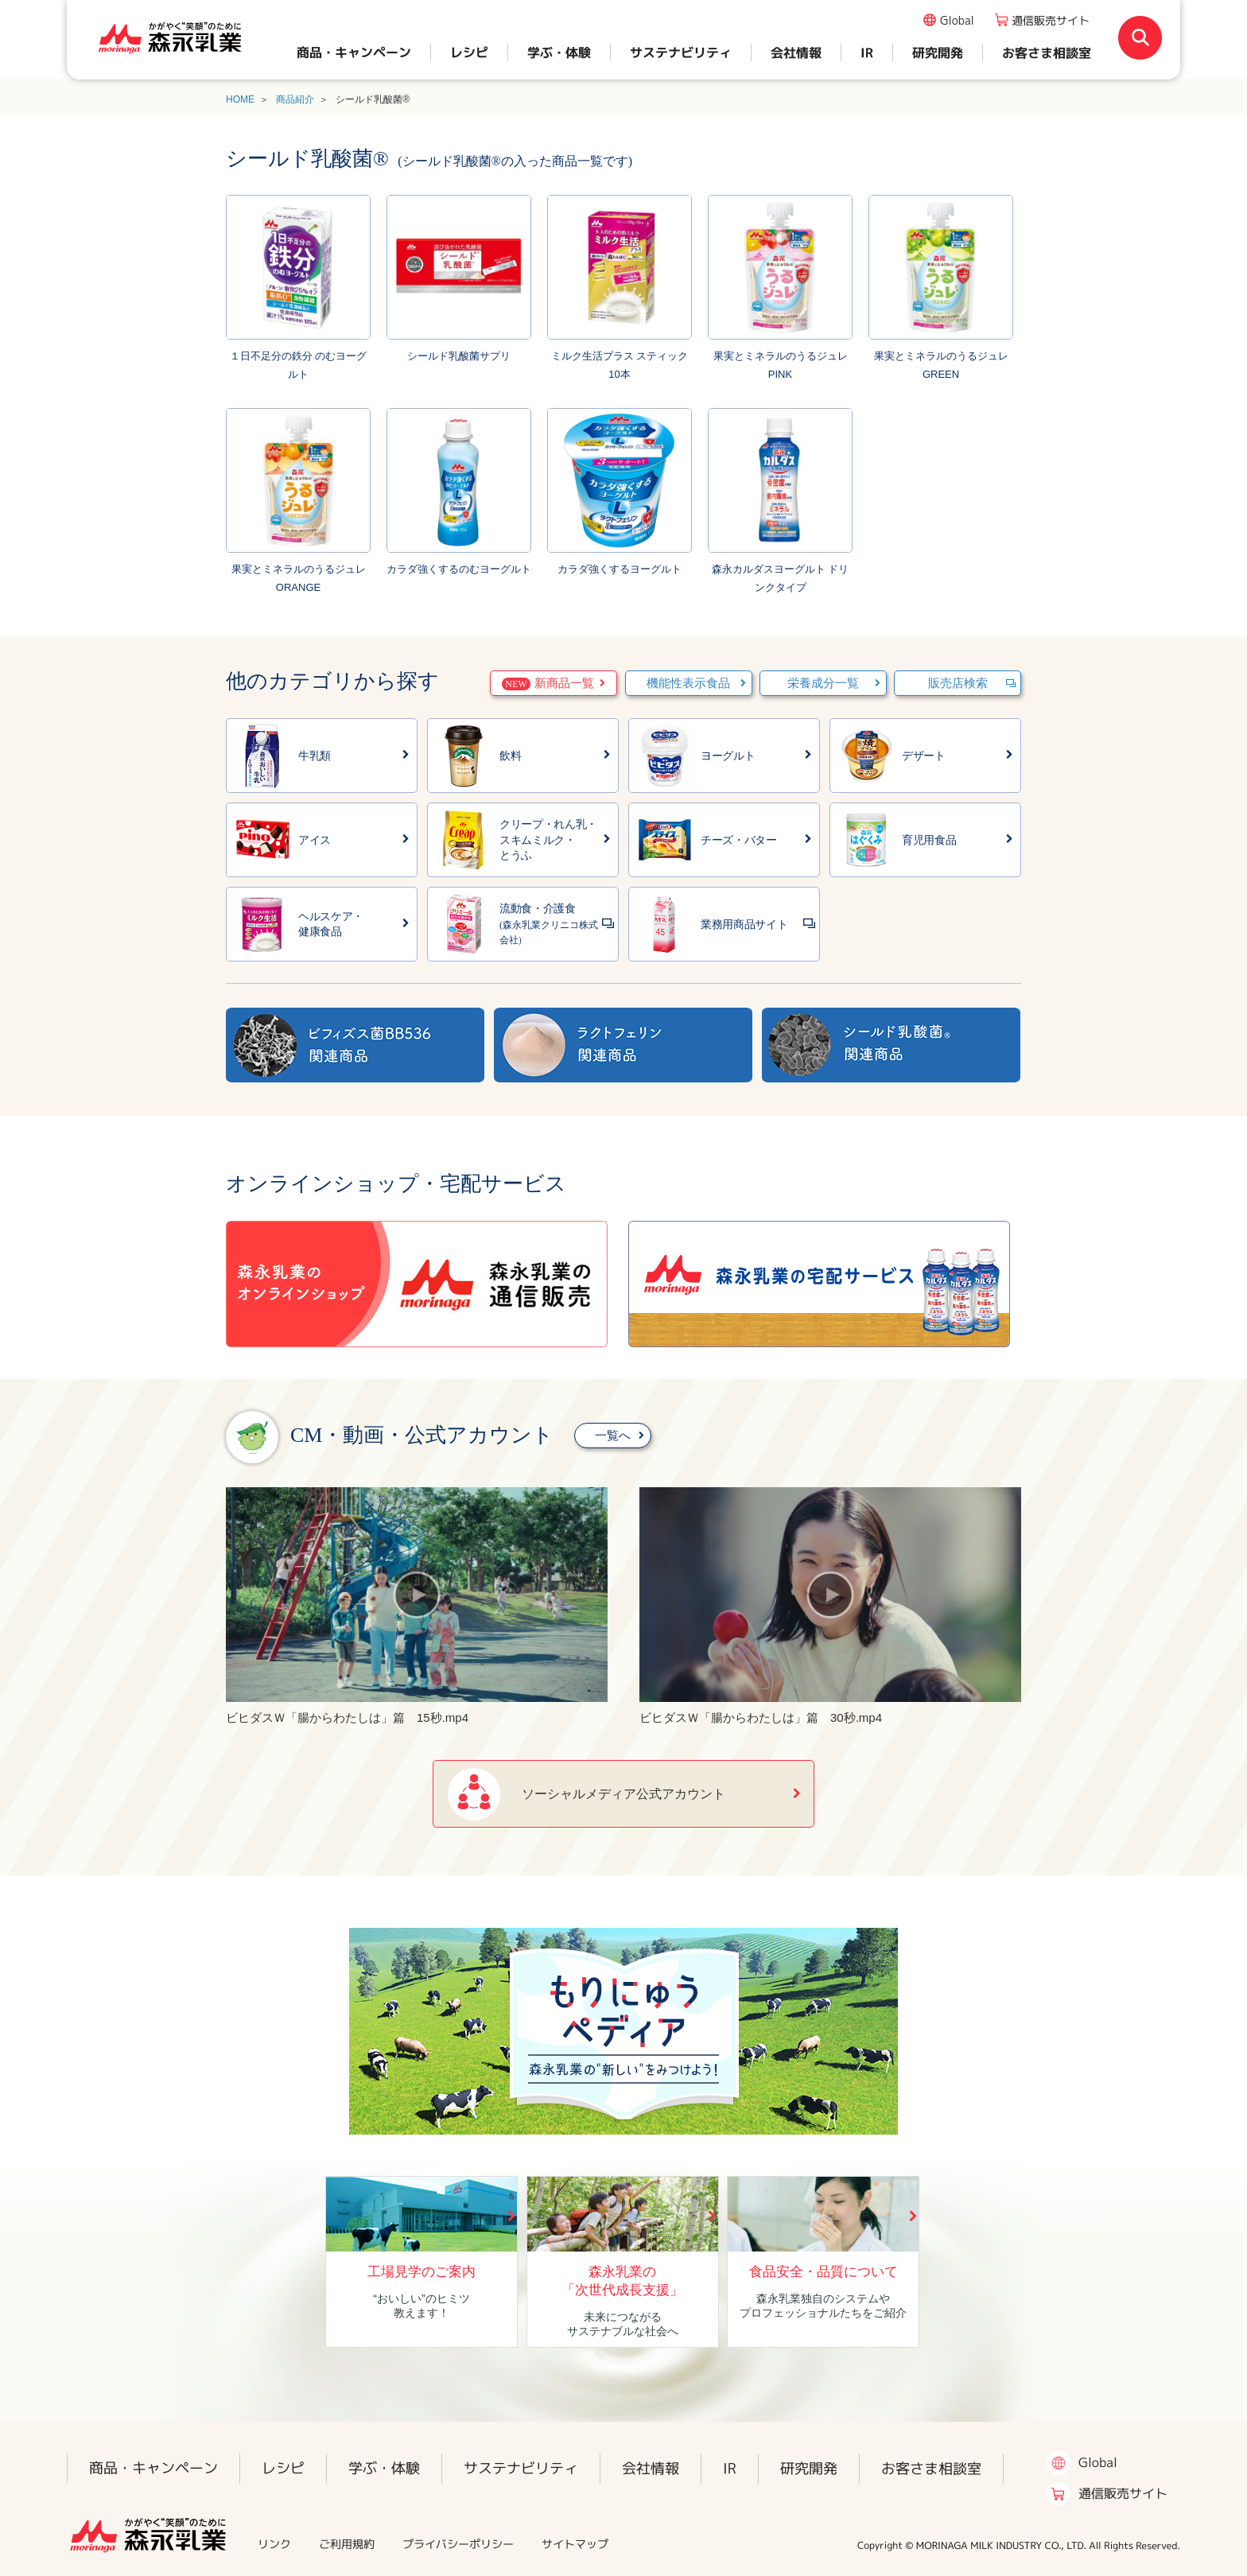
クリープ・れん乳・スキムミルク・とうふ (548, 839)
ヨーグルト (728, 756)
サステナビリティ (681, 52)
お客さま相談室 (1046, 52)
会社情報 (796, 52)
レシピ (469, 52)
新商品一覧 (547, 683)
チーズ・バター (739, 840)
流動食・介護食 (548, 924)
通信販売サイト (1051, 20)
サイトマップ (575, 2543)
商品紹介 (295, 99)
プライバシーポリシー (458, 2543)
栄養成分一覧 (823, 683)
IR (866, 52)
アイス (314, 840)
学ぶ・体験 (559, 52)
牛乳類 (314, 756)
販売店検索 (958, 683)
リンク (274, 2543)
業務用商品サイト (744, 925)
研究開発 (937, 52)
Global (957, 20)
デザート (924, 756)
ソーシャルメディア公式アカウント (623, 1794)
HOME (240, 99)
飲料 (510, 756)
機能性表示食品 (688, 683)
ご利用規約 (347, 2543)
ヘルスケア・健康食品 (330, 924)
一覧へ (613, 1435)
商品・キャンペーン (354, 52)
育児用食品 (929, 840)
